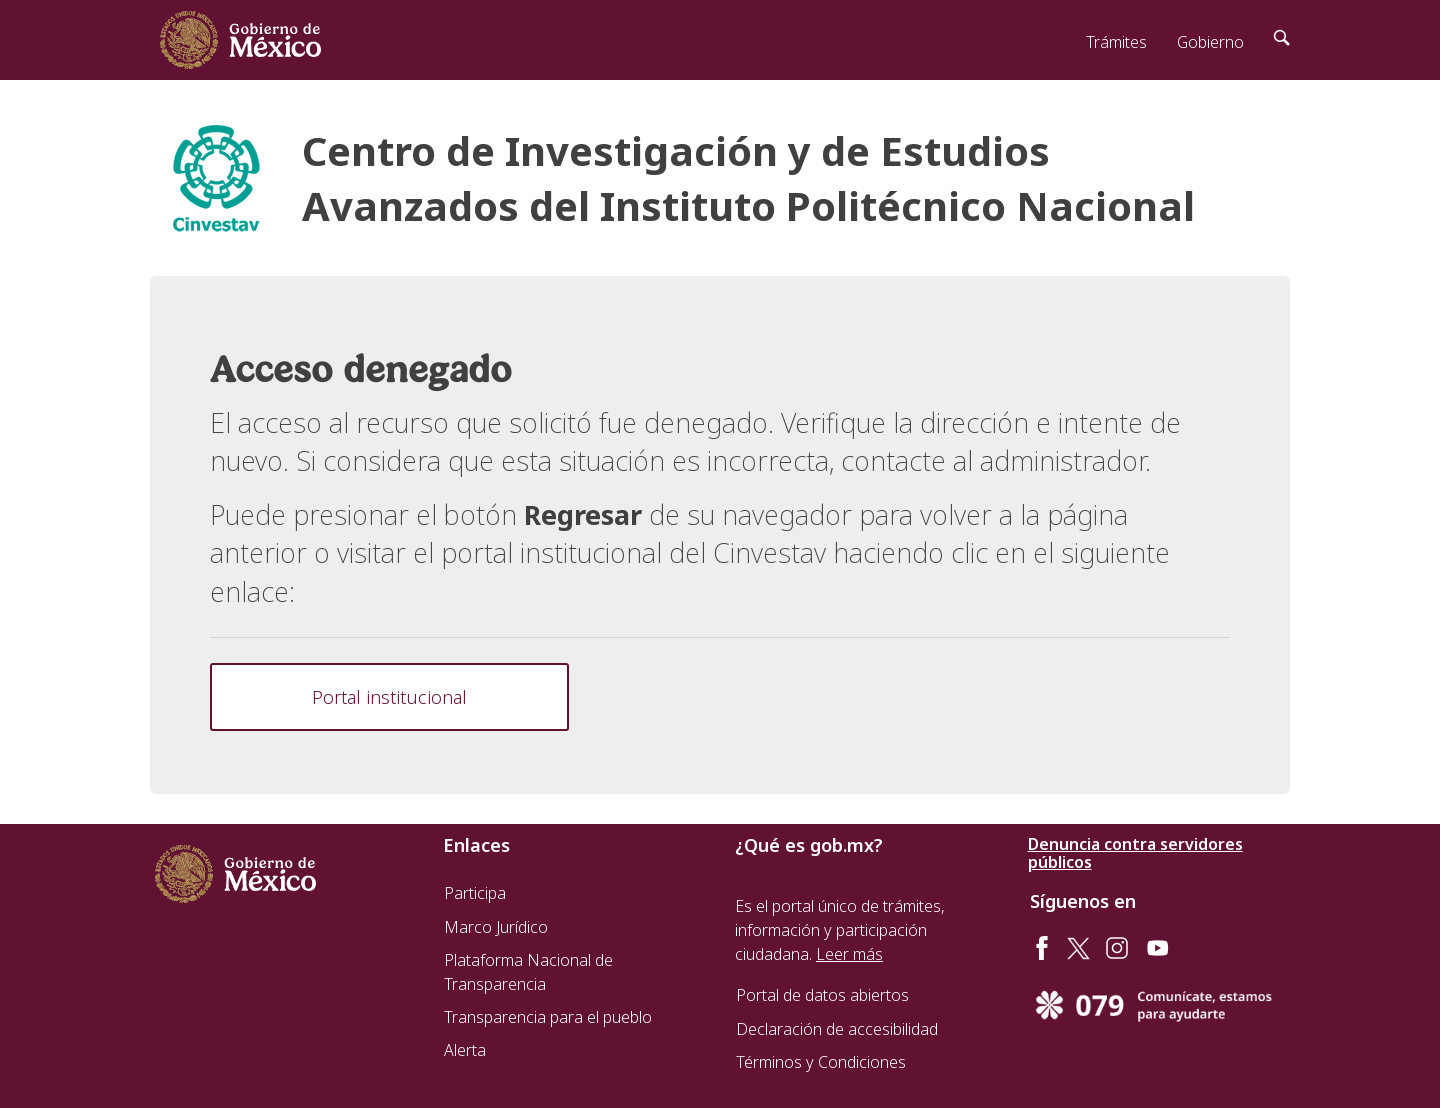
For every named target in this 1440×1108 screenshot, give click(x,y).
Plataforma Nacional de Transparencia (528, 972)
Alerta (465, 1050)
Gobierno (1210, 42)
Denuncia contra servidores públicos (1135, 853)
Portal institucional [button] (389, 697)
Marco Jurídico (496, 927)
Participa (475, 893)
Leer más (849, 954)
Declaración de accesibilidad (837, 1029)
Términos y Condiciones (821, 1062)
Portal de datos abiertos (822, 995)
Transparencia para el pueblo (548, 1017)
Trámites (1116, 42)
